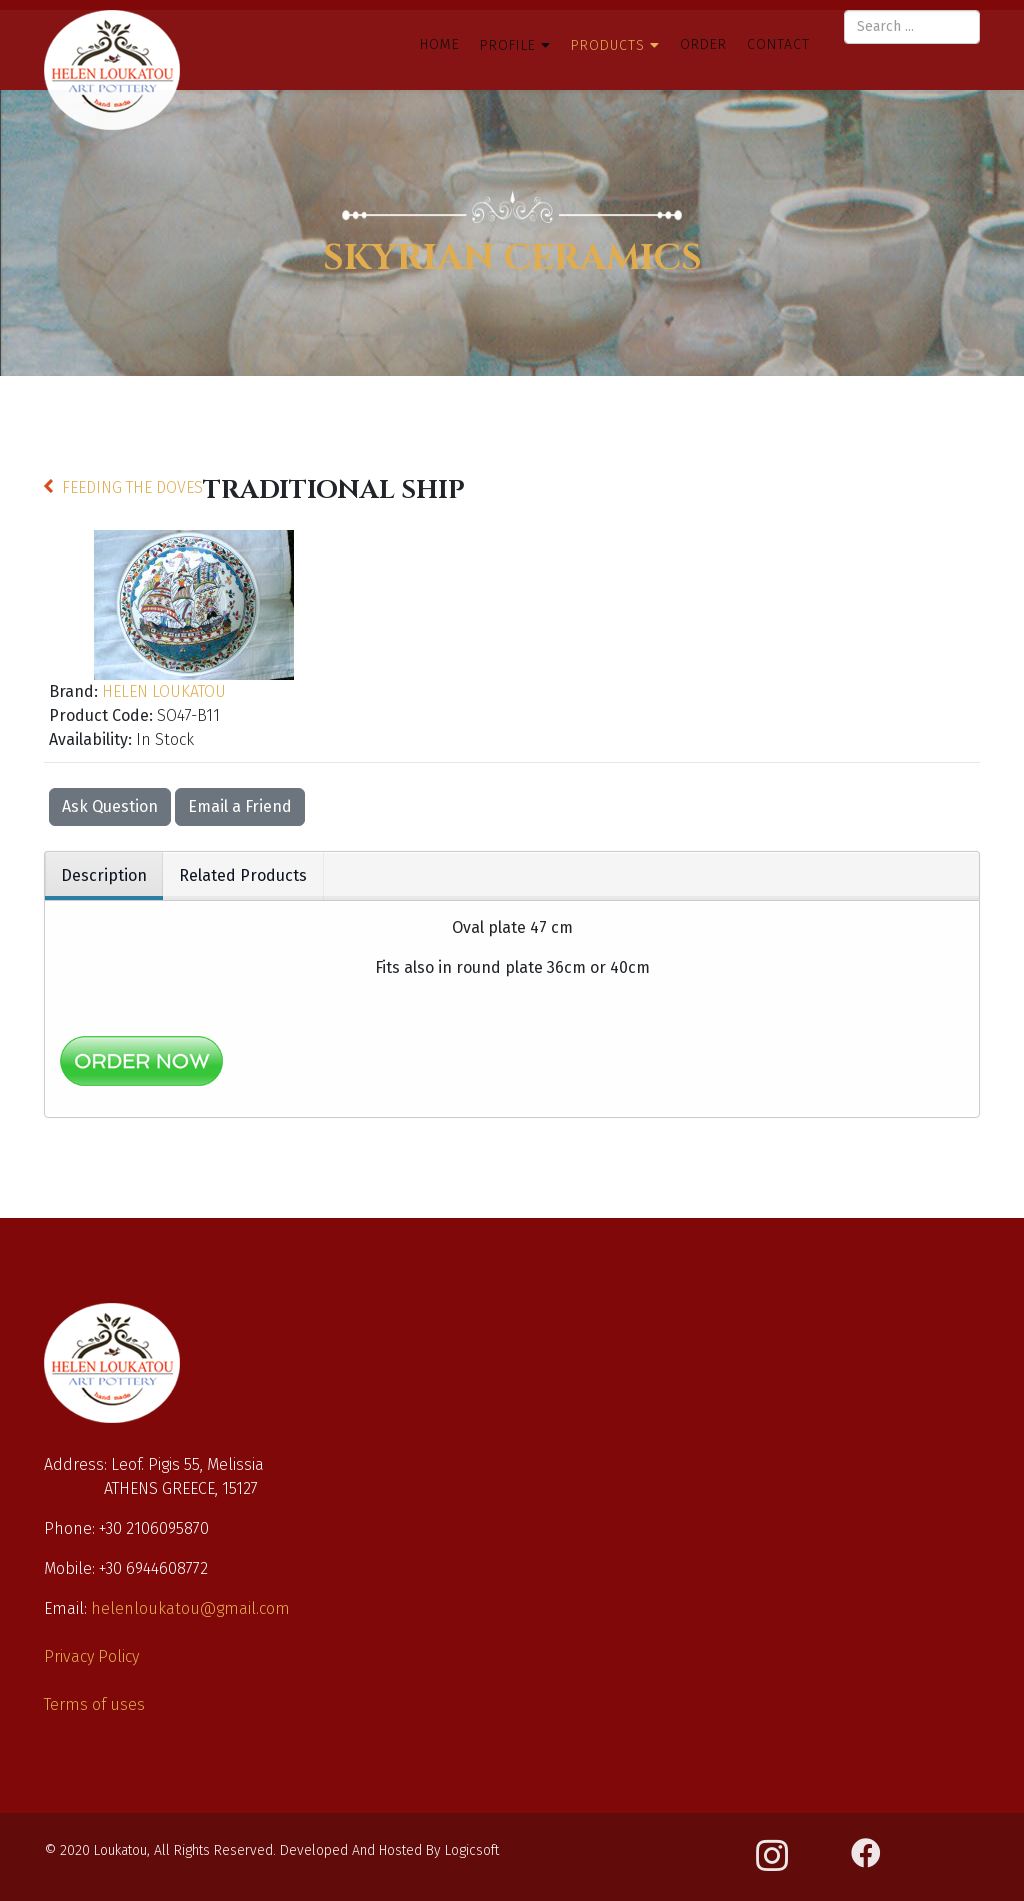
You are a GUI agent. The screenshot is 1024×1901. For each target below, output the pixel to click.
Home (440, 44)
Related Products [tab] (243, 875)
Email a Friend (240, 806)
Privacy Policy (91, 1656)
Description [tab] (104, 875)
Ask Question (110, 806)
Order (703, 44)
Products (610, 45)
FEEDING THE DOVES (132, 487)
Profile (508, 45)
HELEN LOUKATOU (164, 691)
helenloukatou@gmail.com (190, 1608)
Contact (778, 44)
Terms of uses (94, 1704)
